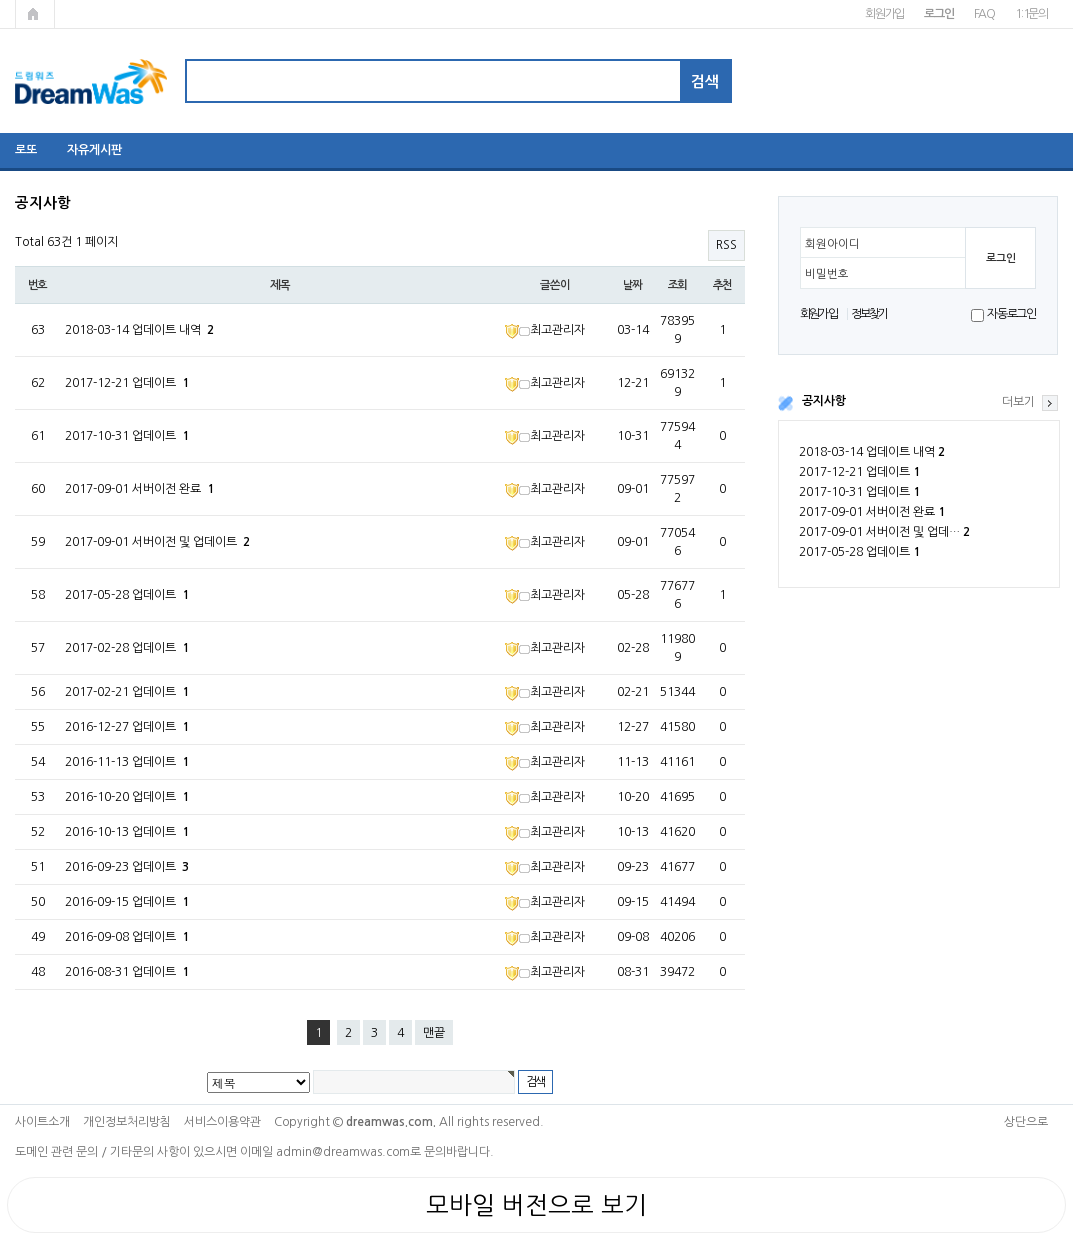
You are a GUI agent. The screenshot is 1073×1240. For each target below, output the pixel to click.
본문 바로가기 (0, 0)
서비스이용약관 (222, 1122)
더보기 (1018, 402)
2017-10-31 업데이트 (859, 492)
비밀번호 (827, 274)
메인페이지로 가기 (35, 14)
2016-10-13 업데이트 (127, 832)
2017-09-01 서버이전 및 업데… (884, 532)
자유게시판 (94, 150)
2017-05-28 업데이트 (859, 552)
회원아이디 (832, 244)
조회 (678, 285)
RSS (726, 245)
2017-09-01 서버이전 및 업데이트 (157, 542)
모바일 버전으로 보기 (536, 1205)
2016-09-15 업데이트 (127, 902)
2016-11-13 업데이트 (127, 762)
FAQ (984, 14)
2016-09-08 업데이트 (127, 937)
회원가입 (884, 14)
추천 (723, 285)
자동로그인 (1011, 314)
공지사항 (824, 401)
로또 (26, 150)
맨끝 (434, 1033)
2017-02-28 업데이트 (127, 648)
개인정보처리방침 (127, 1122)
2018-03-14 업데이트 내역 (872, 452)
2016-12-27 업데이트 (127, 727)
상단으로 (1026, 1122)
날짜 (633, 285)
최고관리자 (545, 330)
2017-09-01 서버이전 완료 (872, 512)
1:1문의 (1031, 14)
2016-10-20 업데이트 (127, 797)
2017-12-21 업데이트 (859, 472)
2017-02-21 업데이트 (127, 692)
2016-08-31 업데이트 (127, 972)
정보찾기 (869, 314)
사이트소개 (42, 1122)
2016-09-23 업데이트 (127, 867)
